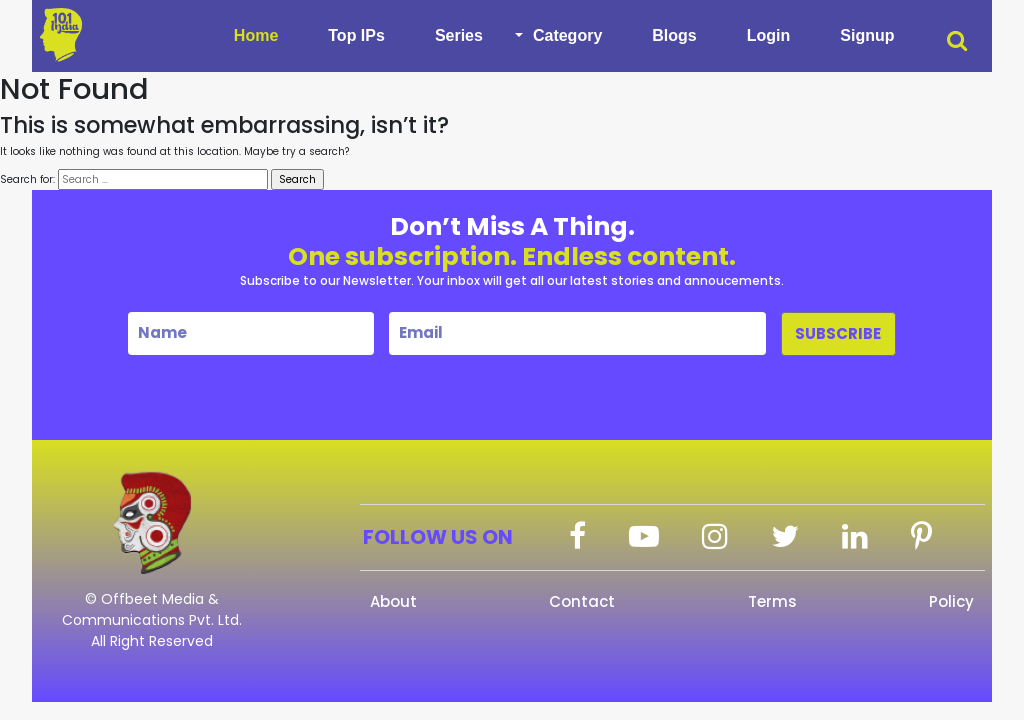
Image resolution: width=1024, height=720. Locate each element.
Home (256, 35)
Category (567, 35)
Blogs (674, 35)
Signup (867, 35)
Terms (772, 601)
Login (769, 35)
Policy (951, 601)
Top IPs (356, 35)
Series (459, 35)
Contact (582, 601)
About (393, 601)
